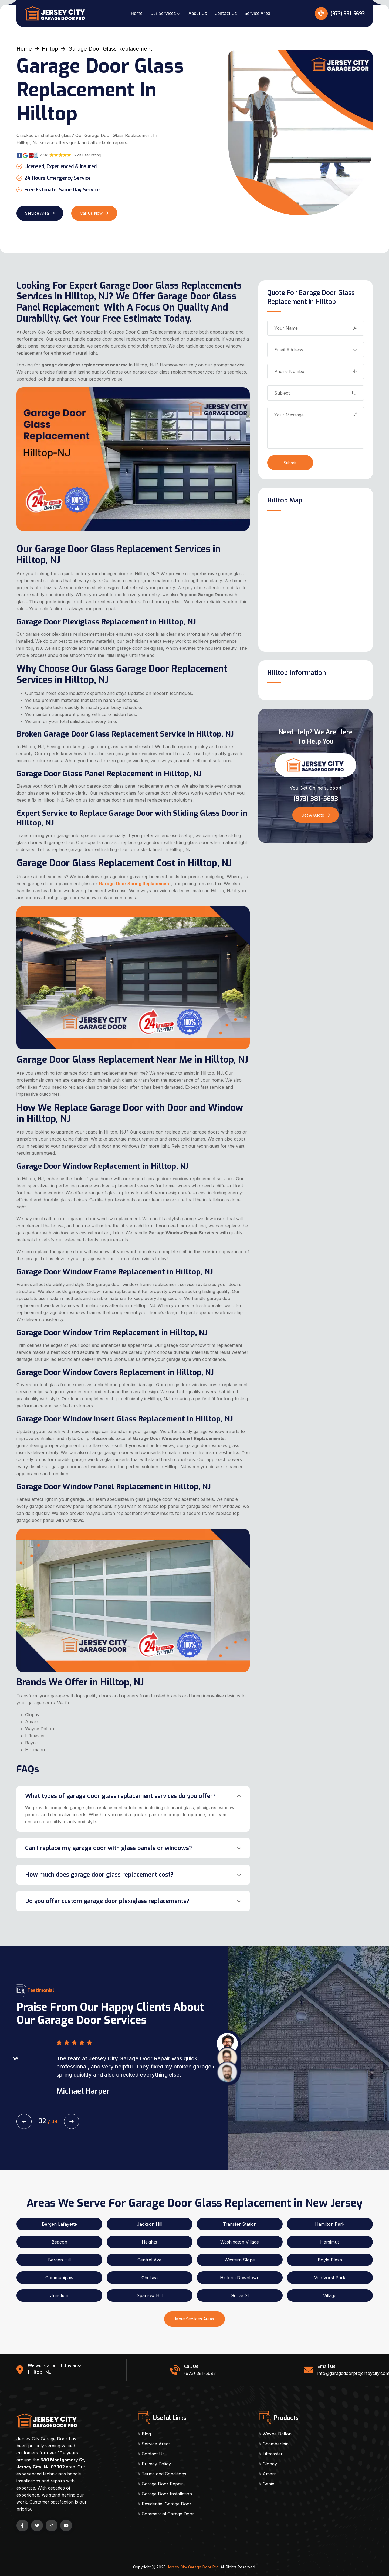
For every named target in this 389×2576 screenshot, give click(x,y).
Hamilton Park (329, 2224)
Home (137, 13)
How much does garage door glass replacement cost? (99, 1874)
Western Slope (240, 2259)
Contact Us (226, 13)
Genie (268, 2484)
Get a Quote (315, 815)
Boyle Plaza (330, 2259)
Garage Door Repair (162, 2484)
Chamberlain (276, 2444)
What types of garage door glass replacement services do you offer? (120, 1796)
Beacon (59, 2242)
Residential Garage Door (166, 2504)
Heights (149, 2242)
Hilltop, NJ (40, 2372)
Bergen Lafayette (59, 2224)
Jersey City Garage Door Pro (193, 2567)
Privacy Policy (156, 2464)
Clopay (270, 2464)
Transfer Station (239, 2224)
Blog (146, 2434)
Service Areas (156, 2444)
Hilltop (50, 48)
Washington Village (239, 2242)
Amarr (269, 2474)
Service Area (257, 13)
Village (329, 2295)
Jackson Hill (149, 2224)
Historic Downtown (239, 2277)
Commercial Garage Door (168, 2514)
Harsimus (330, 2242)
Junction (59, 2295)
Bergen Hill (59, 2259)
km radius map (315, 580)
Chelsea (149, 2277)
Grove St (240, 2295)
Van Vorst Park (329, 2277)
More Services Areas (194, 2318)
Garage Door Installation (167, 2494)
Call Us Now (94, 213)
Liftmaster (273, 2454)
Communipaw (59, 2277)
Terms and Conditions (164, 2474)
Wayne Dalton (277, 2434)
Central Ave (149, 2259)
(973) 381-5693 (340, 13)
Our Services (163, 13)
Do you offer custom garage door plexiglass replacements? (107, 1901)
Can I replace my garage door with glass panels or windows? (108, 1848)
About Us (197, 13)
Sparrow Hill (150, 2295)
